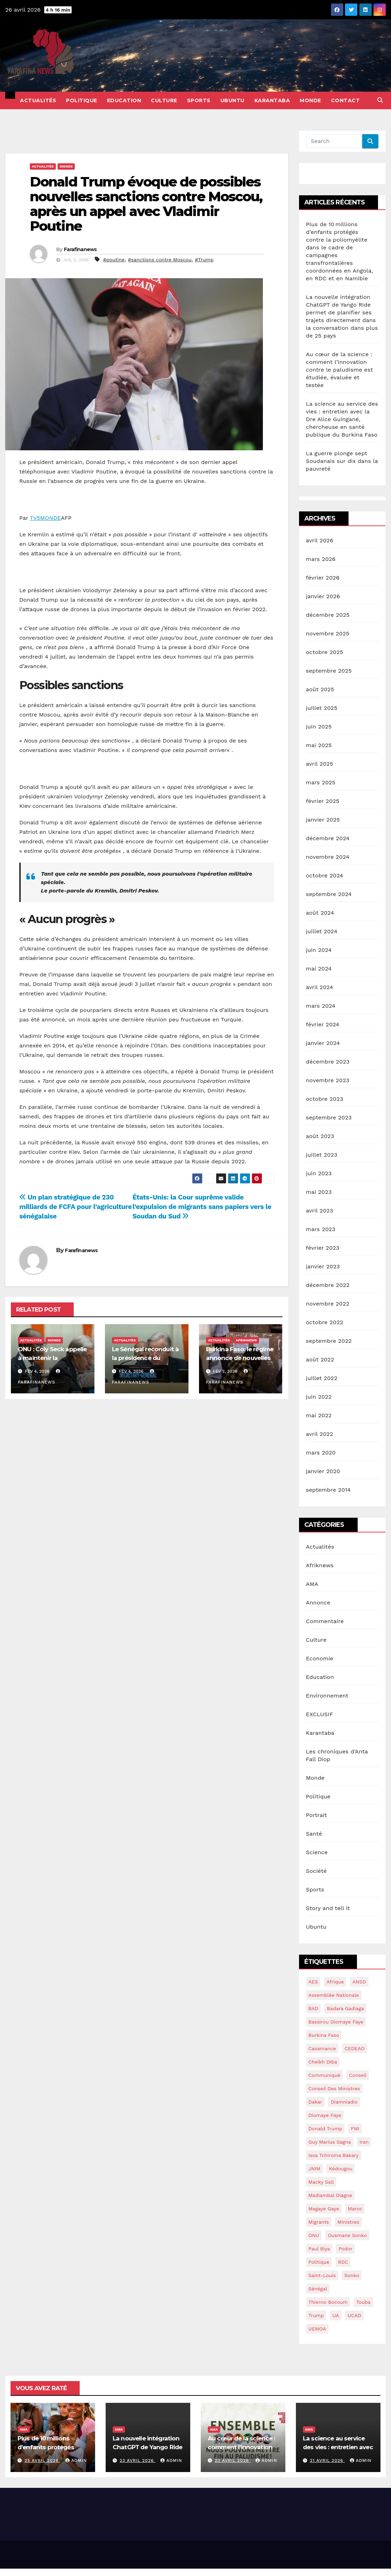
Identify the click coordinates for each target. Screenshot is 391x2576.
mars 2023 (321, 1229)
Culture (164, 100)
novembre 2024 (328, 857)
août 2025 (320, 689)
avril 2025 (319, 763)
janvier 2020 (323, 1471)
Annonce (318, 1602)
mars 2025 (321, 782)
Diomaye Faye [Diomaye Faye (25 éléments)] (325, 2115)
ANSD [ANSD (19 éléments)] (359, 1982)
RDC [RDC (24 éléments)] (343, 2262)
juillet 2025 (322, 708)
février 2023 (322, 1247)
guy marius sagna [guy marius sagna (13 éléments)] (330, 2142)
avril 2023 (319, 1210)
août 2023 (320, 1136)
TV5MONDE (45, 518)
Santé (314, 1833)
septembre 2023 (329, 1117)
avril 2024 (319, 987)
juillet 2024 (322, 931)
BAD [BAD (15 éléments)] (313, 2008)
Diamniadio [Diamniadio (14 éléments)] (344, 2102)
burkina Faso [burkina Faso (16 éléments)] (324, 2035)
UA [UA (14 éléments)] (335, 2315)
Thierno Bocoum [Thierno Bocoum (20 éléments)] (328, 2302)
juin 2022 (319, 1396)
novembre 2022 (328, 1303)
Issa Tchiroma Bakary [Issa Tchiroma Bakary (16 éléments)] (334, 2155)
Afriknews (246, 1340)
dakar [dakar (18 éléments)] (315, 2102)
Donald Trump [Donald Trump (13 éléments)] (326, 2128)
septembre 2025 (329, 670)
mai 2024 (319, 968)
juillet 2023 (322, 1154)
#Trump (204, 259)
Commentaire (325, 1621)
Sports (199, 100)
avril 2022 (319, 1434)
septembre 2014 (328, 1489)
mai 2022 (319, 1415)
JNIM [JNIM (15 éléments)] (314, 2168)
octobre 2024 (324, 875)
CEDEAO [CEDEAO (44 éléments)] (355, 2048)
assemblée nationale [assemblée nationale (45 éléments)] (334, 1995)
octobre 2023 (324, 1099)
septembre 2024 (329, 894)
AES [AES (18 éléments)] (313, 1982)
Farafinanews (80, 249)
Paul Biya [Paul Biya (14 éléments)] (319, 2248)
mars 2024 (321, 1005)
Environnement (327, 1695)
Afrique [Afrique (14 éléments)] (335, 1982)
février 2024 (322, 1024)
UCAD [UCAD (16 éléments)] (354, 2315)
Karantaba (272, 100)
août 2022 (320, 1359)
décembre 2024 (328, 838)
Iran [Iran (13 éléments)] (364, 2142)
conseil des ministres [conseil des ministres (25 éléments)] (334, 2088)
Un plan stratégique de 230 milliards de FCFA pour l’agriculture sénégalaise (75, 1206)
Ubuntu (232, 100)
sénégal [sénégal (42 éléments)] (318, 2288)
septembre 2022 (329, 1341)
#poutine (114, 259)
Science (317, 1852)
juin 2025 (319, 726)
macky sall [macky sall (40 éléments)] (321, 2182)
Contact (345, 100)
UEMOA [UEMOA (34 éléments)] (317, 2329)
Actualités (38, 100)
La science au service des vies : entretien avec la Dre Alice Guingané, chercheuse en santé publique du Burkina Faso (342, 419)
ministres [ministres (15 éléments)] (348, 2222)
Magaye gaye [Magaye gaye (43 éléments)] (324, 2208)
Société (316, 1871)
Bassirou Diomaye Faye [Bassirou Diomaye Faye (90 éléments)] (336, 2022)
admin (76, 2460)
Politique (81, 100)
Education (124, 100)
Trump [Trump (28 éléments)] (316, 2315)
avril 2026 (319, 540)
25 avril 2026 (42, 2460)
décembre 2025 (328, 615)
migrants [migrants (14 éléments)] (319, 2222)
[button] (380, 100)
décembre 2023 (328, 1061)
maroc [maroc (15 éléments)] (355, 2208)
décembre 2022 (328, 1285)
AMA (312, 1584)
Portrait (316, 1815)
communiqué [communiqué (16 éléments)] (324, 2075)
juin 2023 (319, 1173)
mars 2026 (321, 559)
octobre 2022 (324, 1322)
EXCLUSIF (319, 1714)
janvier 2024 (323, 1043)
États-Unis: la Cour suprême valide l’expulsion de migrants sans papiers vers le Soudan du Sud (201, 1206)
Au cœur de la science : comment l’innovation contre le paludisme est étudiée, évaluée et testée (339, 369)
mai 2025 (319, 745)
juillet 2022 (322, 1378)
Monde (310, 100)
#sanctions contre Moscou (160, 259)
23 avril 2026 (137, 2460)
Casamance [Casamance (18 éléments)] (322, 2048)
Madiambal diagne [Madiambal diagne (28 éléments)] (330, 2195)
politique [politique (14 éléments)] (319, 2262)
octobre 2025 (324, 652)
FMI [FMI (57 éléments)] (355, 2128)
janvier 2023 (323, 1266)
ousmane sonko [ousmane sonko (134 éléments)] (347, 2235)
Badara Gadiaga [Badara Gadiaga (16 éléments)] (345, 2008)
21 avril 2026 (327, 2460)
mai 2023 (319, 1192)
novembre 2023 (328, 1080)
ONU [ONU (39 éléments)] (314, 2235)
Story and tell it (328, 1908)
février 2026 (323, 577)
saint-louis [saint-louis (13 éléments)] (322, 2275)
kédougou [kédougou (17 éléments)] (340, 2168)
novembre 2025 (328, 633)
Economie (319, 1658)
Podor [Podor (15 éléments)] (345, 2248)
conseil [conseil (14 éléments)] (357, 2075)
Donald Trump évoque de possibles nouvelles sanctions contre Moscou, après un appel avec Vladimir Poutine (146, 204)
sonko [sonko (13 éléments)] (351, 2275)
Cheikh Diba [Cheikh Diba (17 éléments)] (323, 2062)
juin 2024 (319, 950)
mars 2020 (321, 1452)
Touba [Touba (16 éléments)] (363, 2302)
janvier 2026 (323, 596)
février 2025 (322, 801)
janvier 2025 (323, 819)
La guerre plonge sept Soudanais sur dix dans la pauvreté (342, 461)
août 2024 (320, 912)
